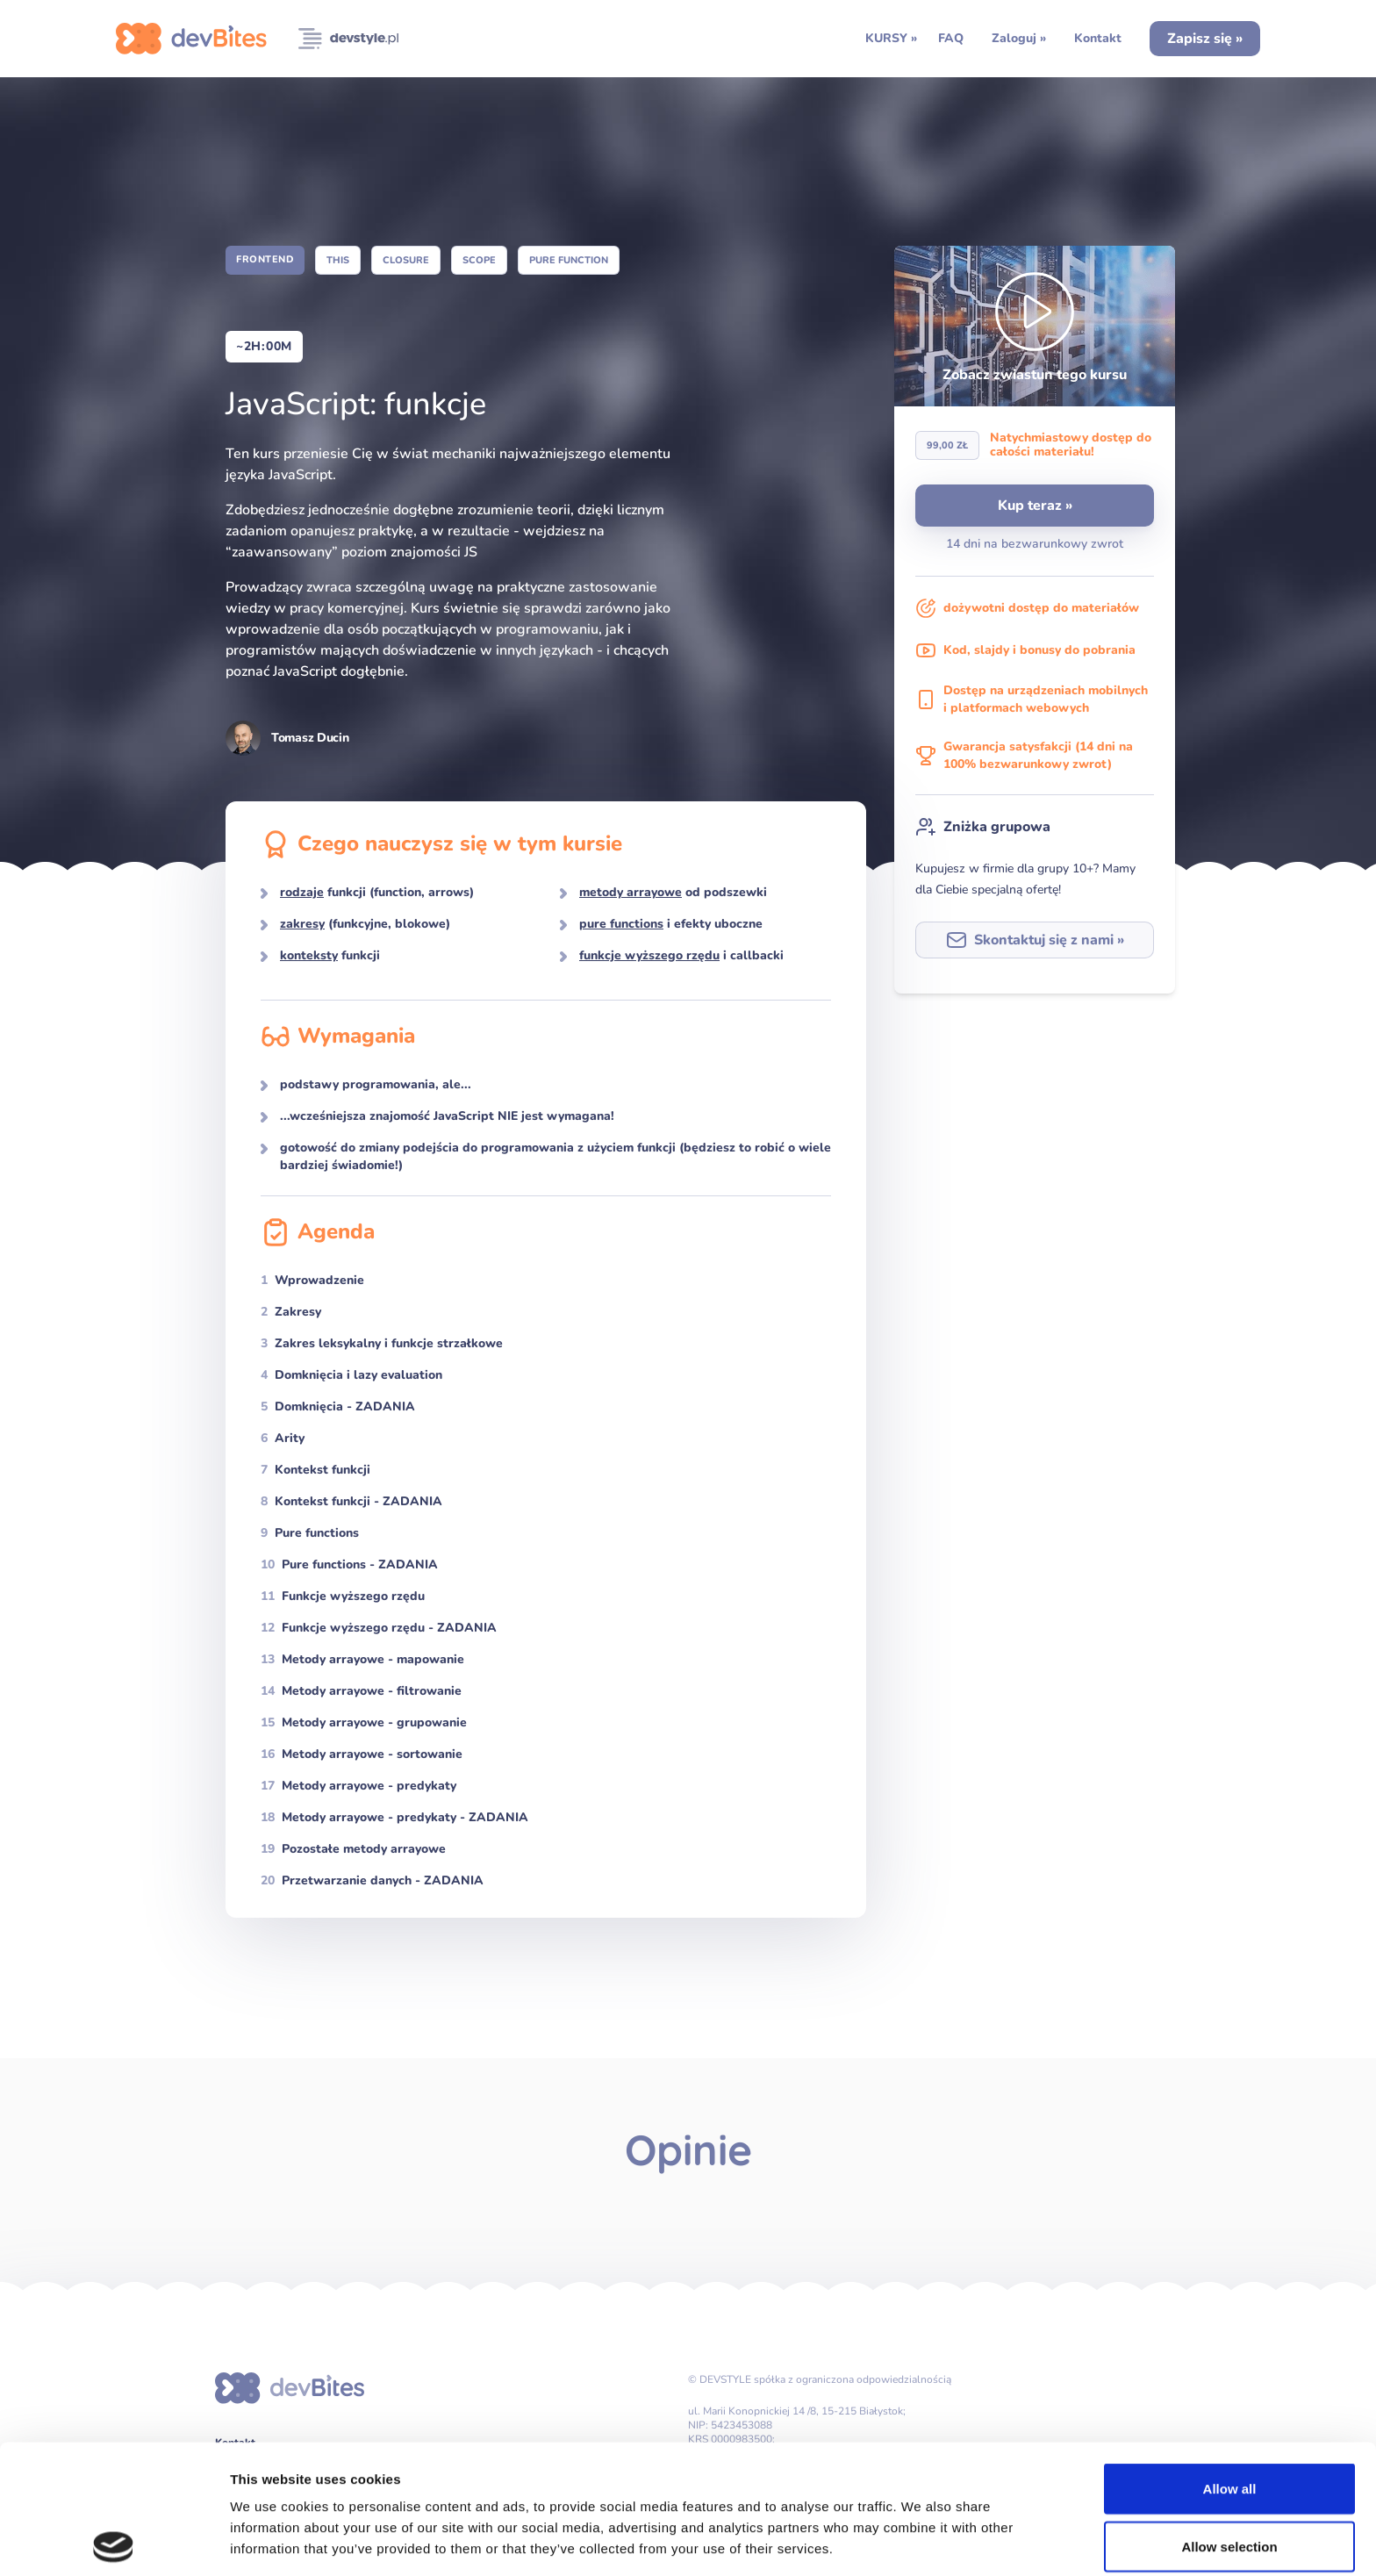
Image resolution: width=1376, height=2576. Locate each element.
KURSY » (891, 38)
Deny (1230, 2474)
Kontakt (1098, 38)
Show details (921, 2541)
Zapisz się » (1205, 38)
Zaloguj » (1019, 38)
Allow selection (1229, 2417)
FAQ (951, 38)
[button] (1034, 326)
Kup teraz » (1035, 505)
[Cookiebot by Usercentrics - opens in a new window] (113, 2542)
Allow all (1230, 2359)
